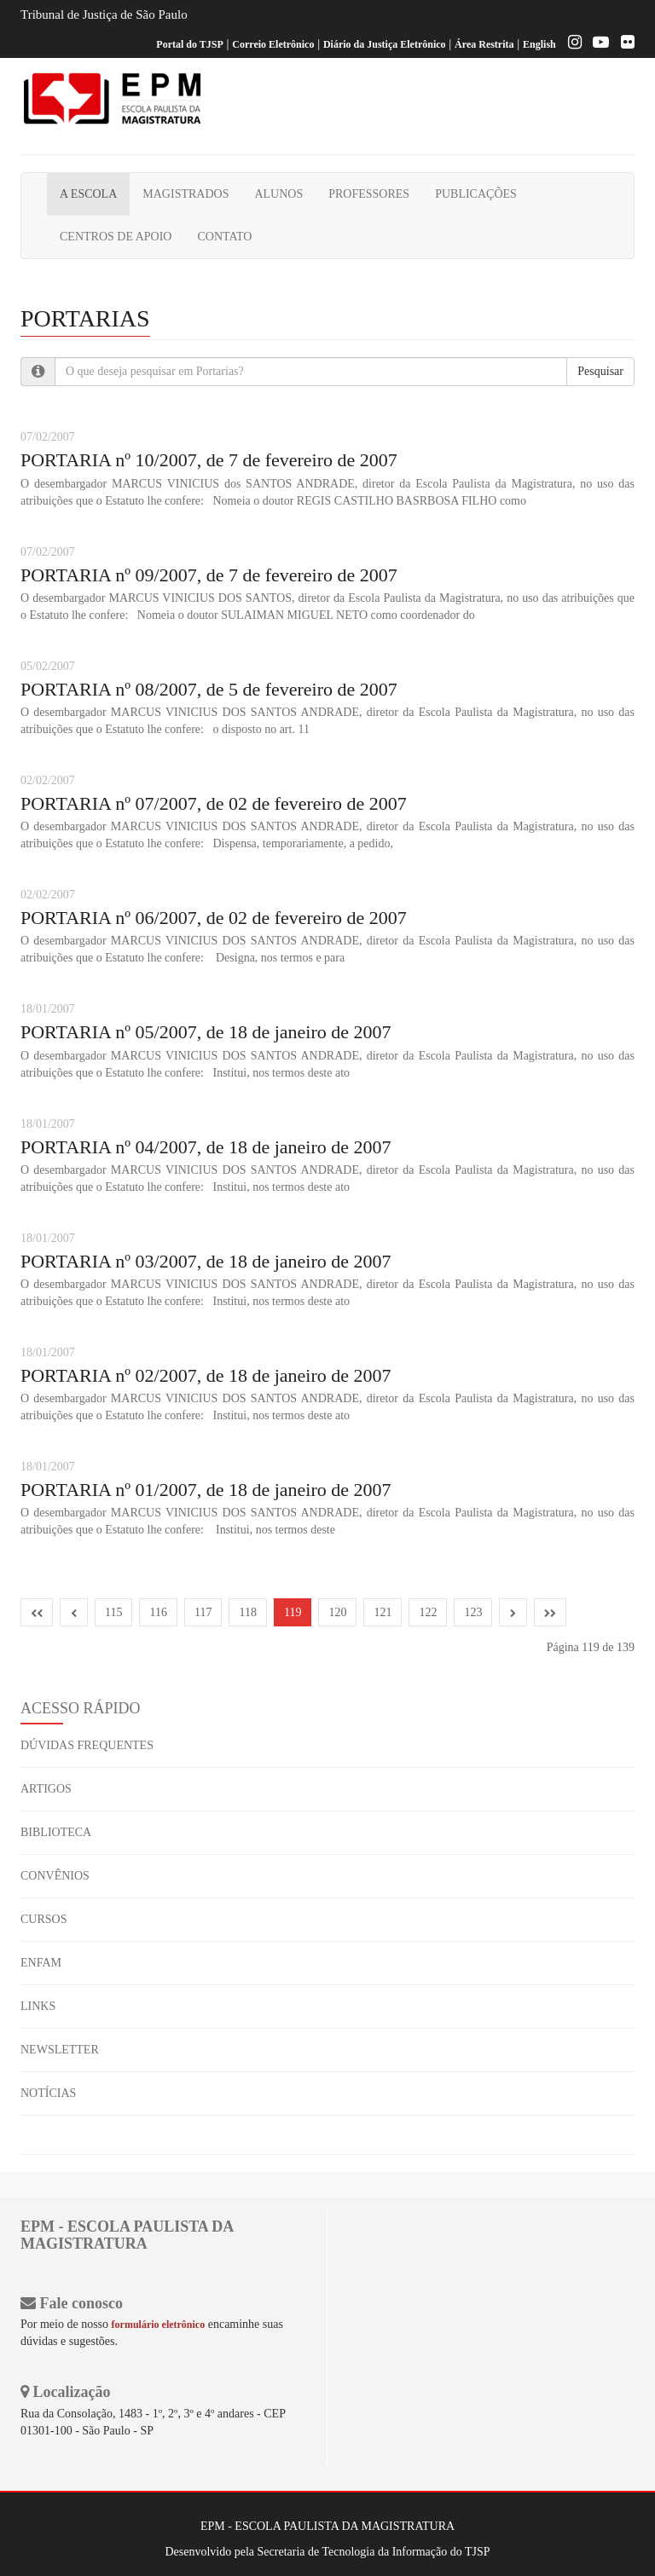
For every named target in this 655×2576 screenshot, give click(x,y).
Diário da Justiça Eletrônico (384, 44)
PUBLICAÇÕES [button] (476, 194)
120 (337, 1612)
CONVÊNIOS (55, 1875)
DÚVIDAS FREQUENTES (87, 1745)
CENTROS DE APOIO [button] (115, 236)
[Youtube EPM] (596, 44)
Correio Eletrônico (273, 44)
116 (157, 1612)
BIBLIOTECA (55, 1832)
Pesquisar (600, 371)
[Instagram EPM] (570, 44)
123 (473, 1612)
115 (113, 1612)
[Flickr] (623, 44)
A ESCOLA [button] (88, 194)
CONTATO (224, 236)
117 (203, 1612)
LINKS (37, 2006)
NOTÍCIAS (48, 2093)
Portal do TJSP (189, 44)
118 (247, 1612)
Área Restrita (484, 44)
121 (382, 1612)
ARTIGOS (46, 1788)
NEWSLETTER (59, 2049)
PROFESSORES (368, 194)
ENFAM (40, 1962)
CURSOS (43, 1919)
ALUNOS (278, 194)
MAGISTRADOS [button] (185, 194)
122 (428, 1612)
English (539, 44)
